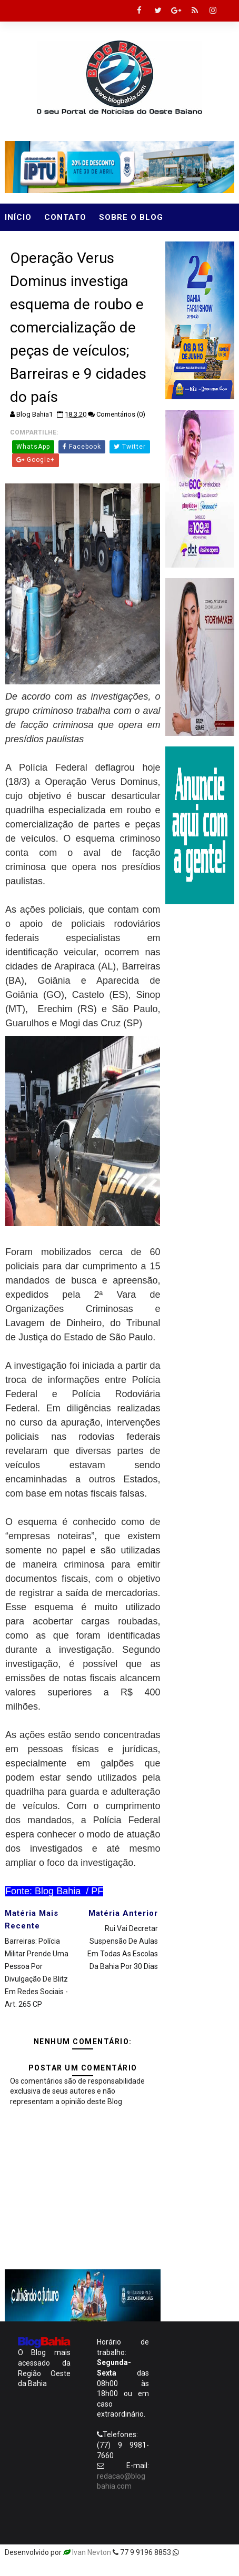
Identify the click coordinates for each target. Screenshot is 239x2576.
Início (18, 217)
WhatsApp (33, 446)
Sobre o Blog (131, 217)
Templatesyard (206, 2552)
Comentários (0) (120, 414)
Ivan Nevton (91, 2552)
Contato (65, 217)
